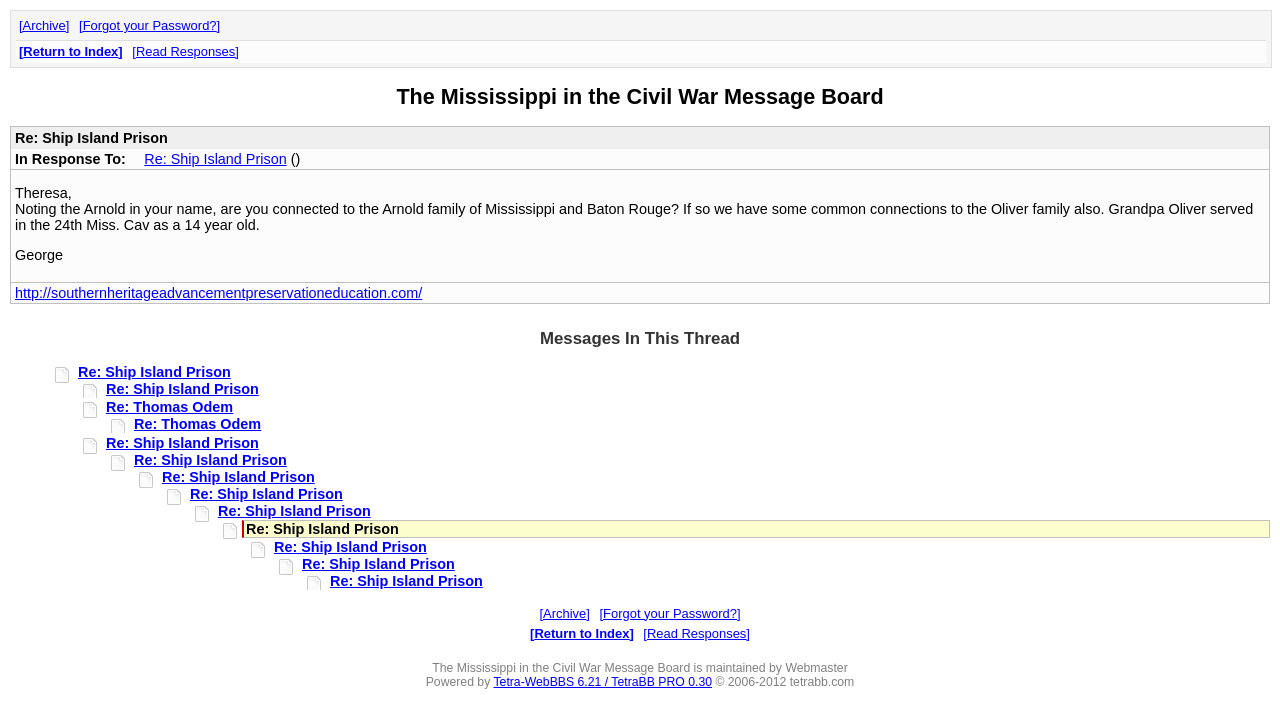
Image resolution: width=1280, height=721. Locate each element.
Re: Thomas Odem (169, 407)
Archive (44, 25)
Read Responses (185, 51)
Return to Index (70, 51)
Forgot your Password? (150, 25)
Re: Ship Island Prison (215, 159)
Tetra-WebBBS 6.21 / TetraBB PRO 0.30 (602, 682)
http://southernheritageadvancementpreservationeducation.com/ (218, 293)
